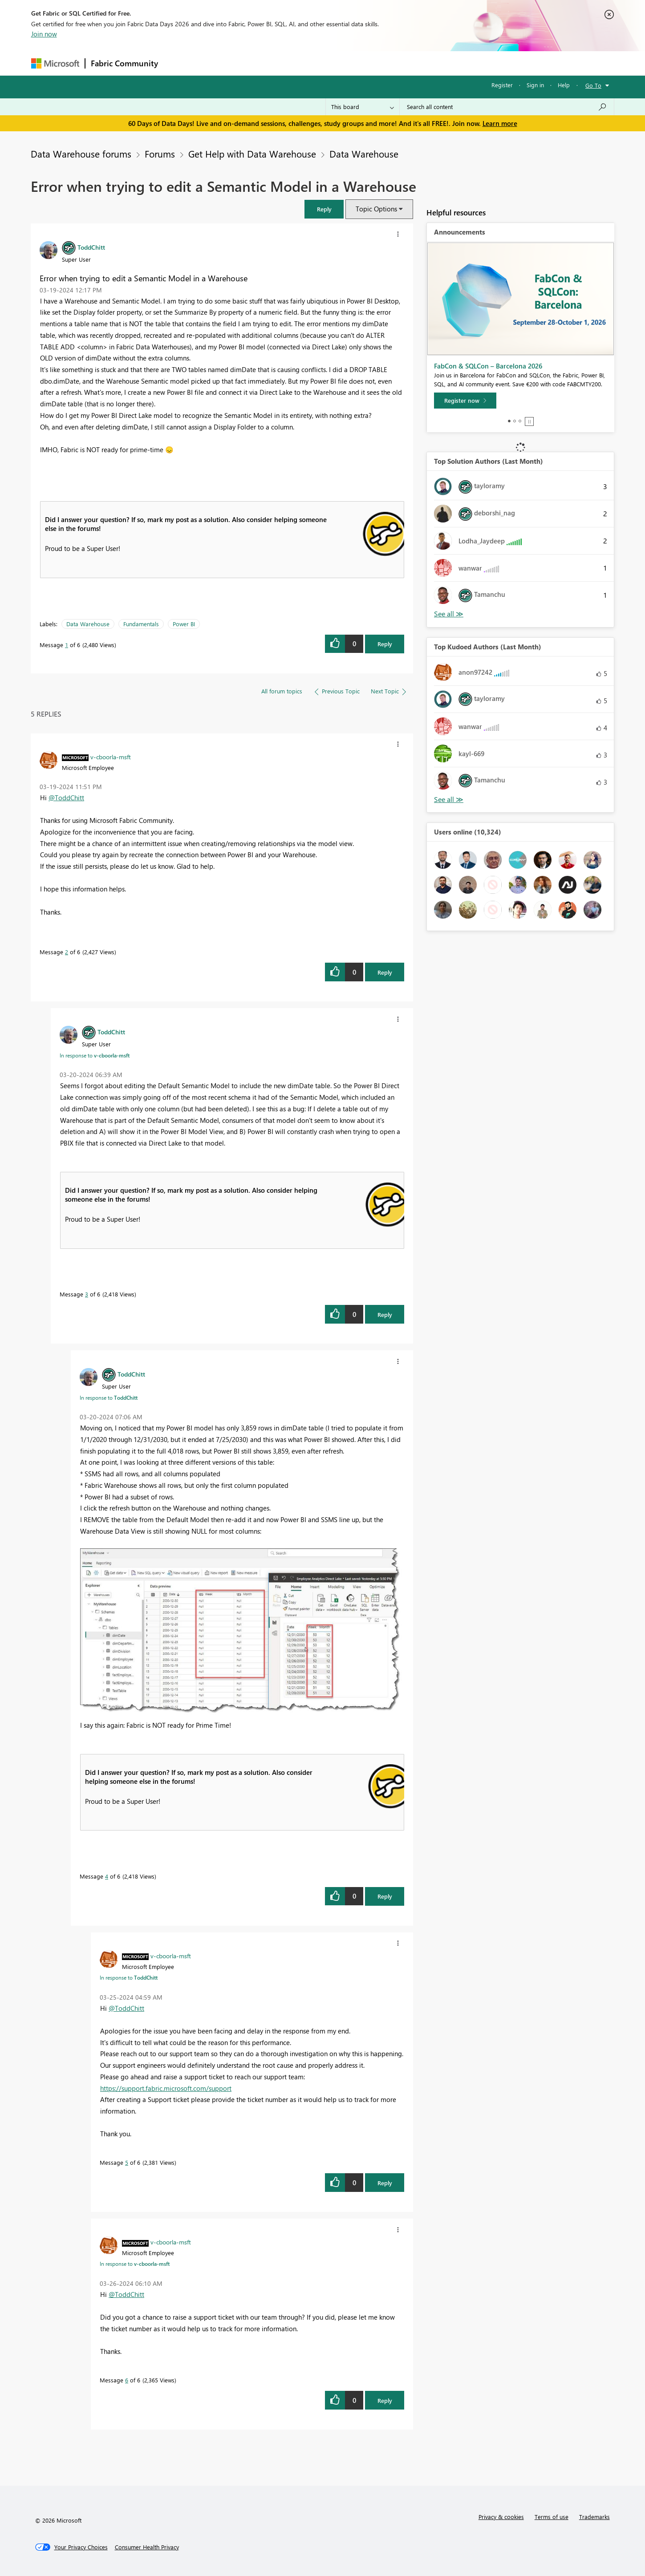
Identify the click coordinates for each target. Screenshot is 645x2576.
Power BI (184, 624)
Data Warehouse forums (81, 153)
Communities (293, 63)
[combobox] (506, 106)
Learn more (500, 123)
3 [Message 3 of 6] (86, 1294)
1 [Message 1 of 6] (66, 644)
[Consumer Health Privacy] (147, 2547)
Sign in (535, 85)
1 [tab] (509, 421)
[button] (324, 209)
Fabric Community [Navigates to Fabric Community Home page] (124, 63)
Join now (44, 33)
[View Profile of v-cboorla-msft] (110, 756)
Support (405, 63)
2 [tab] (514, 421)
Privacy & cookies (501, 2516)
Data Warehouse (363, 153)
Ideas (254, 63)
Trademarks (594, 2516)
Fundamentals (141, 624)
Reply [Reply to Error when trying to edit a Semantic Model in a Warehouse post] (384, 644)
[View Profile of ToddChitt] (91, 247)
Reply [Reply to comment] (384, 972)
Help (564, 85)
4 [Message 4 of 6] (106, 1876)
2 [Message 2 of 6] (66, 952)
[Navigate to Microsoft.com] (55, 63)
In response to (95, 1055)
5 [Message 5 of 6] (126, 2162)
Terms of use (551, 2516)
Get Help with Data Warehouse (252, 153)
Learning (368, 63)
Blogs (333, 63)
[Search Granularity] (362, 106)
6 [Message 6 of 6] (126, 2380)
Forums (178, 63)
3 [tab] (520, 421)
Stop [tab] (529, 421)
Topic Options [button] (376, 208)
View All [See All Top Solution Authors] (448, 614)
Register (502, 85)
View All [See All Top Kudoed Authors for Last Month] (448, 799)
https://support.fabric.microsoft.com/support (165, 2088)
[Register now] (465, 401)
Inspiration (217, 63)
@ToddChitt (66, 797)
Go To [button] (593, 85)
